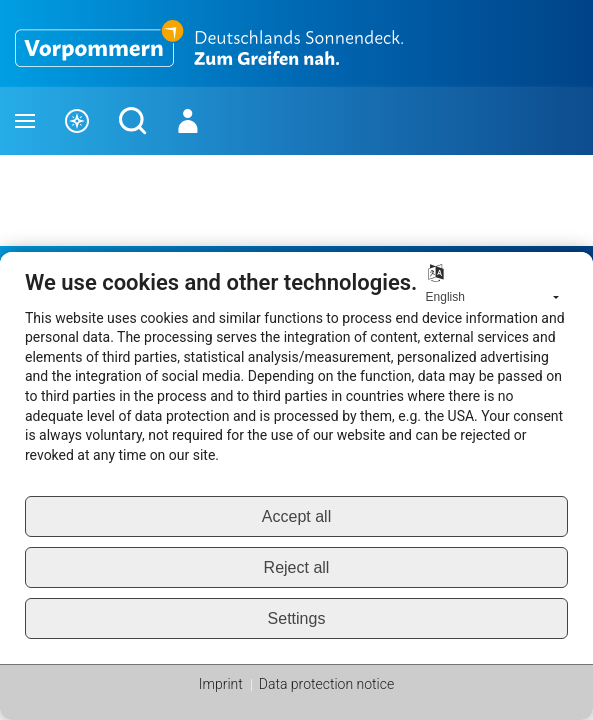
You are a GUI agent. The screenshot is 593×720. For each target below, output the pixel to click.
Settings (297, 618)
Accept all (296, 516)
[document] (296, 382)
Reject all (297, 567)
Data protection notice (326, 684)
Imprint (221, 684)
